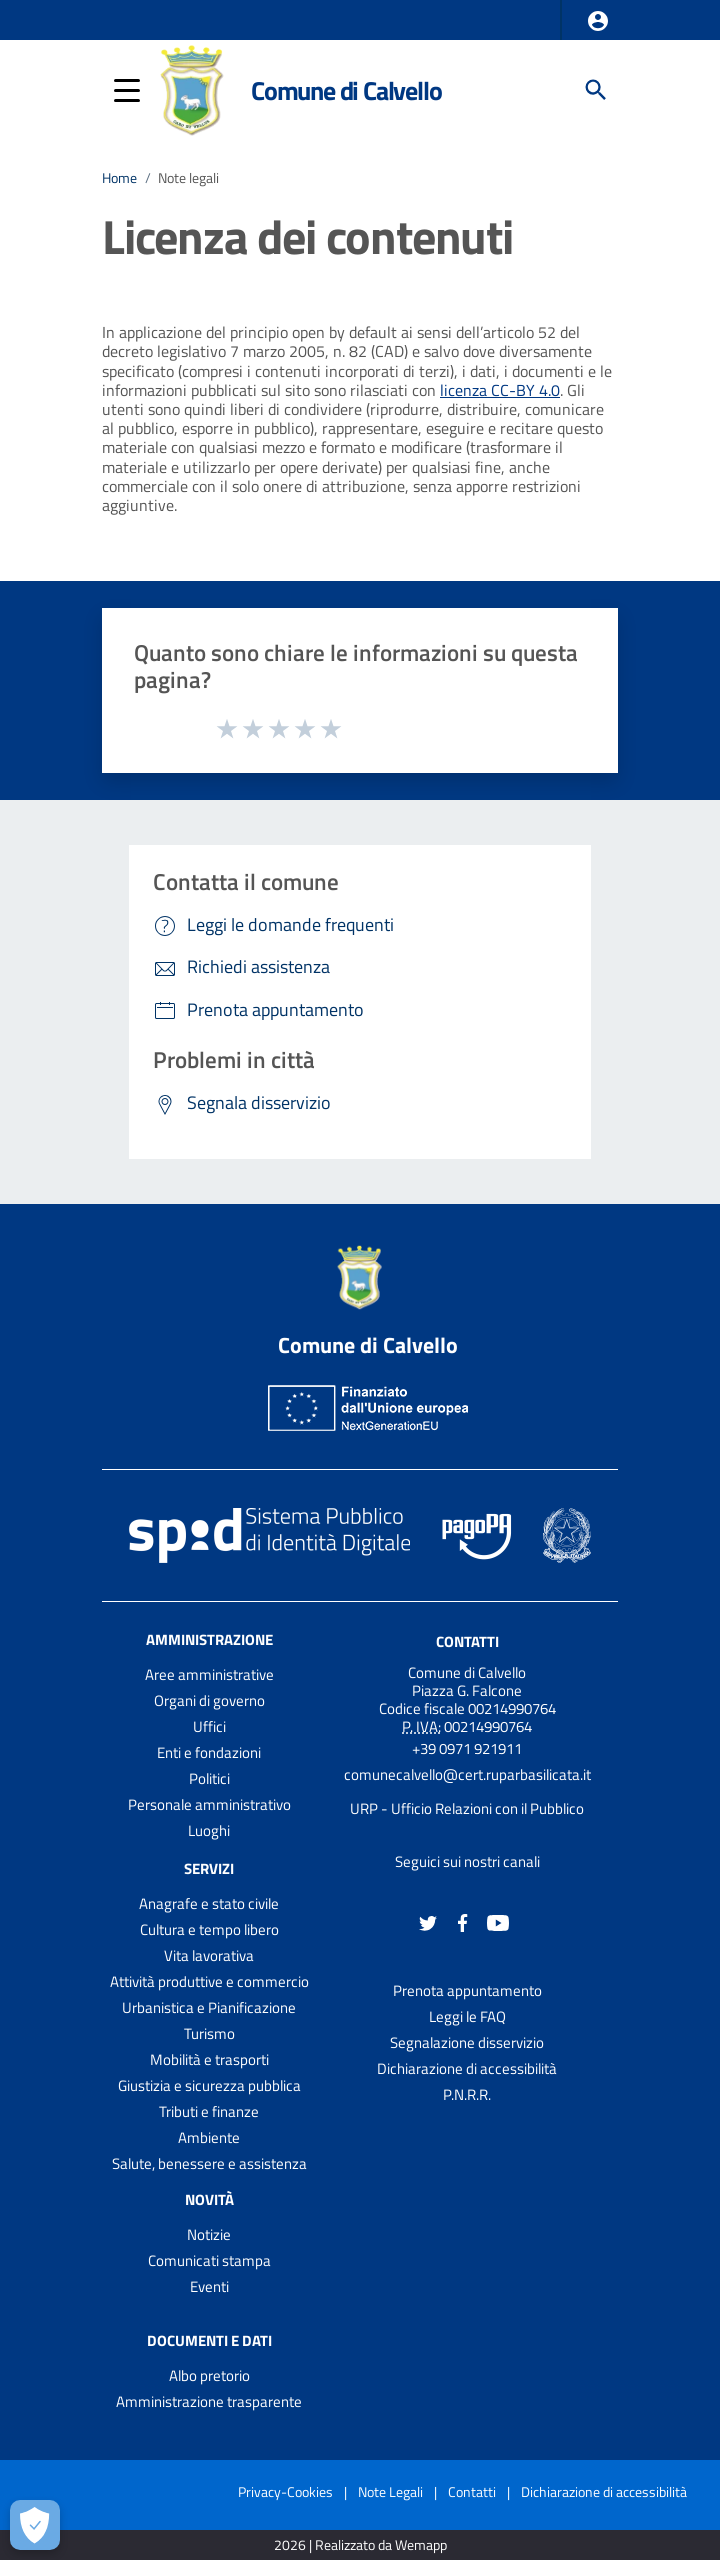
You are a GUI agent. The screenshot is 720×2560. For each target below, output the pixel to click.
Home (119, 178)
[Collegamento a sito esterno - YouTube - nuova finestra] (498, 1921)
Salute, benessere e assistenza (209, 2163)
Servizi (209, 1868)
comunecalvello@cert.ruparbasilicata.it (467, 1774)
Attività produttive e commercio (209, 1981)
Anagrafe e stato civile (209, 1903)
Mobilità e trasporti (209, 2059)
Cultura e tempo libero (209, 1929)
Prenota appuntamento (467, 1990)
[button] (598, 21)
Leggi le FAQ (467, 2016)
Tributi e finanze (209, 2111)
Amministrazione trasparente (209, 2401)
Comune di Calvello (346, 90)
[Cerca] (596, 90)
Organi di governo (209, 1700)
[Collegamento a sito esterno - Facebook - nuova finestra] (463, 1921)
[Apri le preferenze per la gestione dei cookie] (35, 2525)
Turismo (209, 2033)
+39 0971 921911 (467, 1748)
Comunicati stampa (209, 2260)
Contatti (467, 1641)
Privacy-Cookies (285, 2491)
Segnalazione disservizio (467, 2042)
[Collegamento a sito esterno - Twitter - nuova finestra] (428, 1921)
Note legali (188, 178)
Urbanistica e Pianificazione (209, 2007)
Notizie (209, 2234)
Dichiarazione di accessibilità (467, 2068)
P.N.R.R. (467, 2094)
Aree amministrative (209, 1674)
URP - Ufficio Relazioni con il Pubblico (467, 1808)
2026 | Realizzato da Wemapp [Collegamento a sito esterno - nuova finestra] (360, 2545)
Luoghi (209, 1830)
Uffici (209, 1726)
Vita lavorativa (209, 1955)
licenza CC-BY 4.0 (500, 390)
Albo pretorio (209, 2375)
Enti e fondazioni (209, 1752)
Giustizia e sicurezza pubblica (209, 2085)
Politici (209, 1778)
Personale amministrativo (209, 1804)
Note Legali (390, 2491)
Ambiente (209, 2137)
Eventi (209, 2286)
